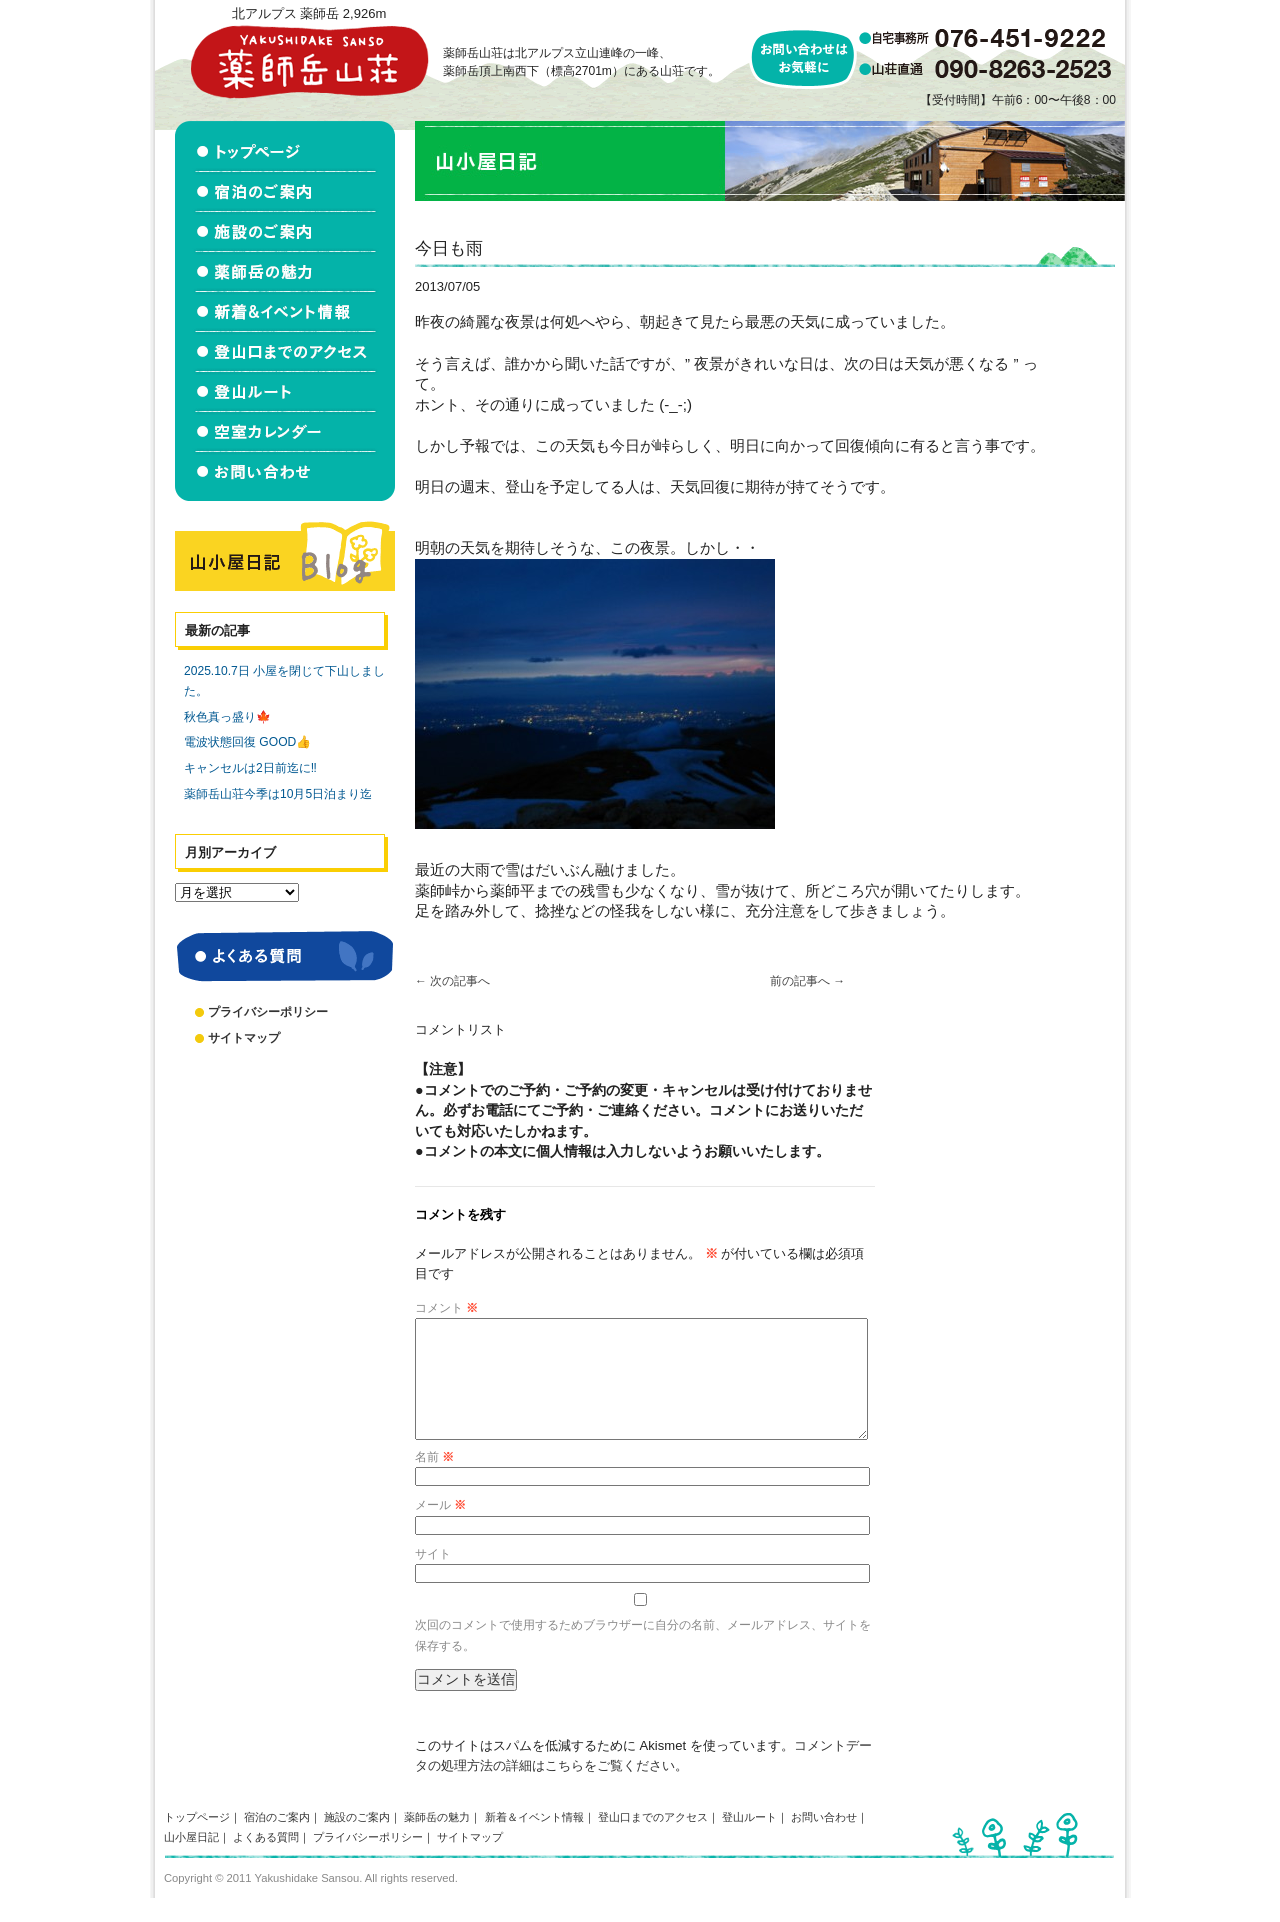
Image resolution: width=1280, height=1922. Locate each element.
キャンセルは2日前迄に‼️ (250, 768)
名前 (434, 1481)
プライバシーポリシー (268, 1012)
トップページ (197, 1841)
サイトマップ (244, 1038)
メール (440, 1529)
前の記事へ (807, 981)
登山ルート (749, 1841)
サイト (433, 1578)
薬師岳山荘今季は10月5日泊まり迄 (278, 794)
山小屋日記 (191, 1861)
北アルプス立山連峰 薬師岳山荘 (309, 61)
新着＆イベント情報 (534, 1841)
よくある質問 (266, 1861)
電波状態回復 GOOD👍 (247, 742)
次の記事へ (452, 981)
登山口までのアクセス (653, 1841)
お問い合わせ (824, 1841)
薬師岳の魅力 (437, 1841)
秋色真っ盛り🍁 (227, 717)
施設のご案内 (357, 1841)
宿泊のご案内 (277, 1841)
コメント (446, 1308)
